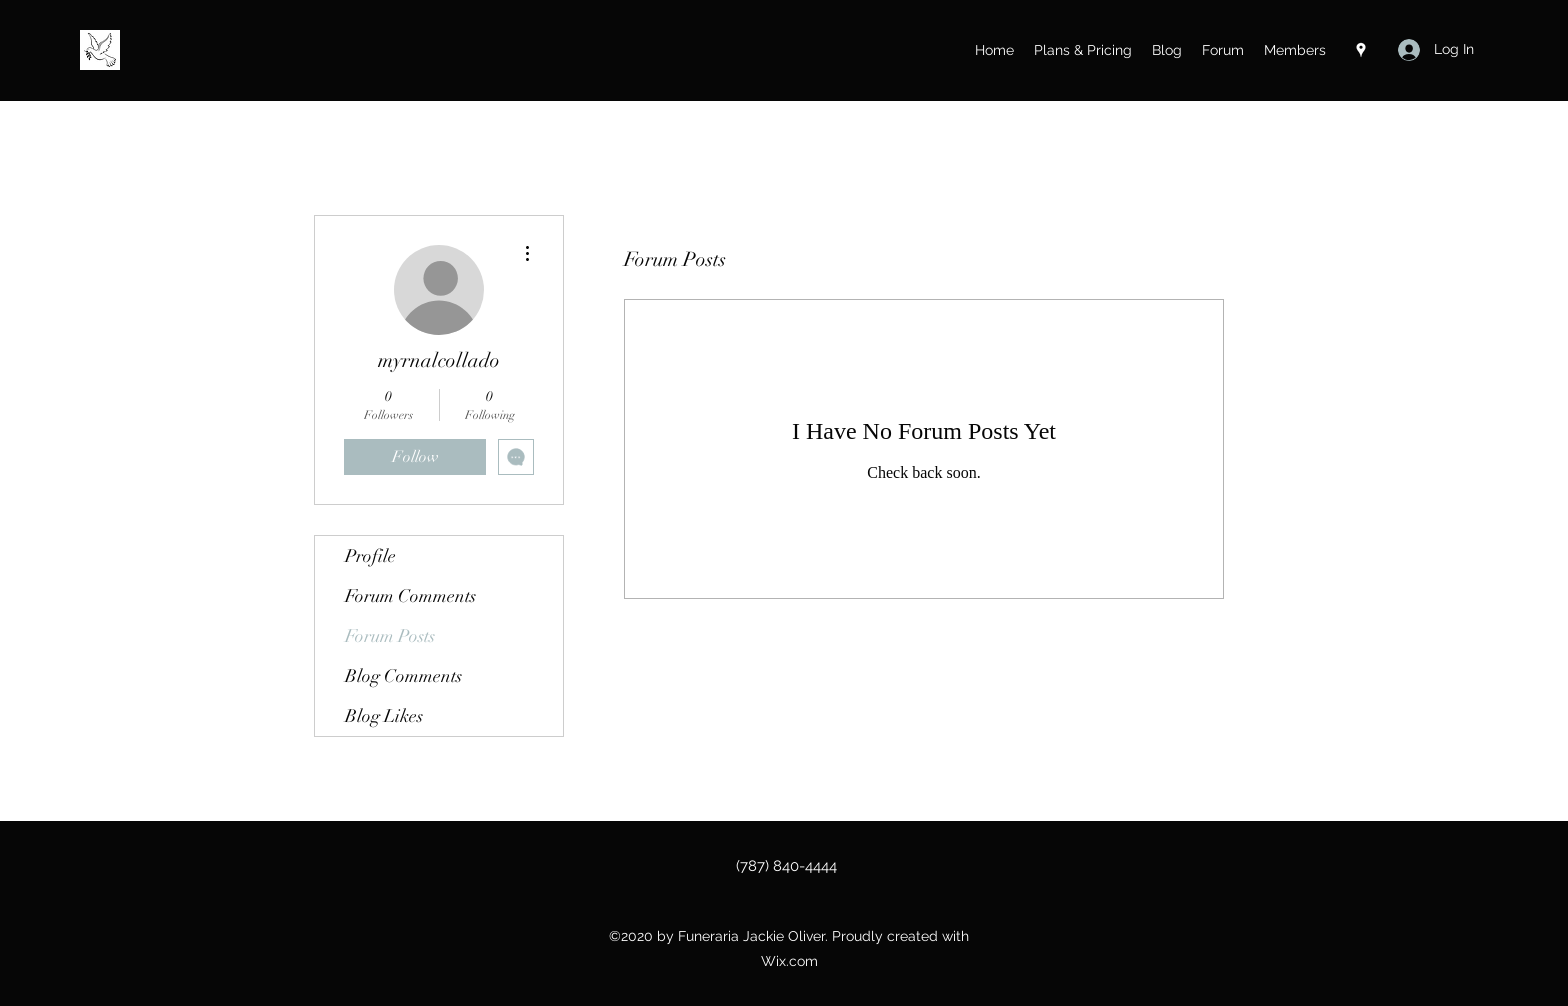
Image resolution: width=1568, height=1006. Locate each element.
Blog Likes (384, 716)
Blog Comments (403, 676)
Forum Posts (390, 636)
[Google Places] (1361, 50)
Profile (370, 556)
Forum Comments (410, 596)
